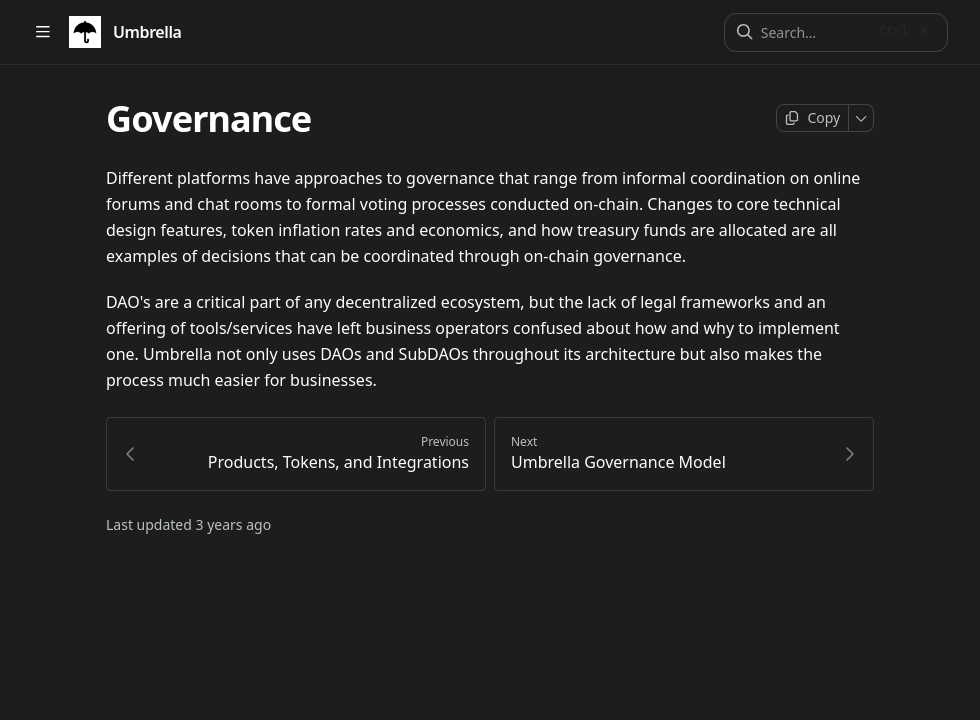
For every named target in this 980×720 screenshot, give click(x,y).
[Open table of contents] (42, 32)
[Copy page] (812, 118)
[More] (861, 118)
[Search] (813, 32)
